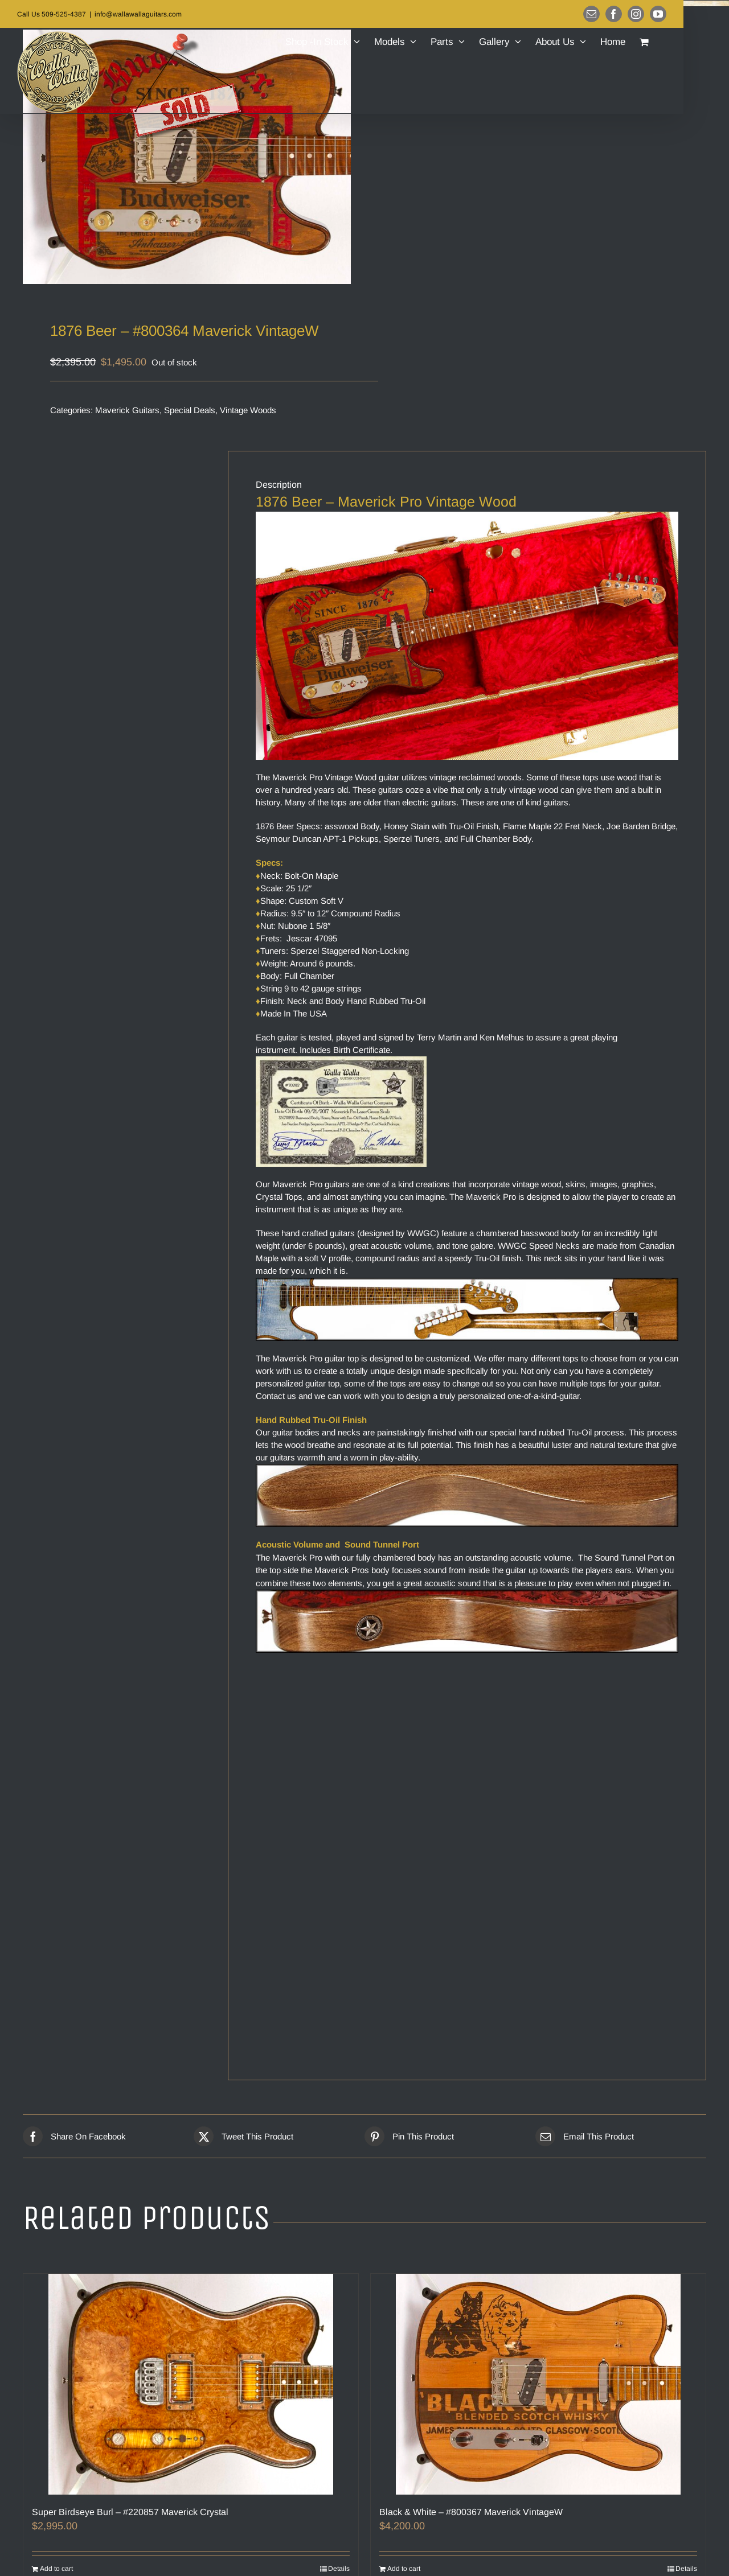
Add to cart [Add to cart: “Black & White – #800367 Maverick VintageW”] (403, 2569)
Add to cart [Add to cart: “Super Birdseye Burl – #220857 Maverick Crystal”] (56, 2569)
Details (339, 2569)
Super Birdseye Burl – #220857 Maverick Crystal (130, 2512)
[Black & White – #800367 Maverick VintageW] (538, 2384)
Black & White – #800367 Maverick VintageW (471, 2512)
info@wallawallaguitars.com (138, 14)
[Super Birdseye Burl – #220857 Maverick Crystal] (190, 2384)
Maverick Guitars (127, 410)
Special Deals (189, 410)
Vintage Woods (248, 410)
